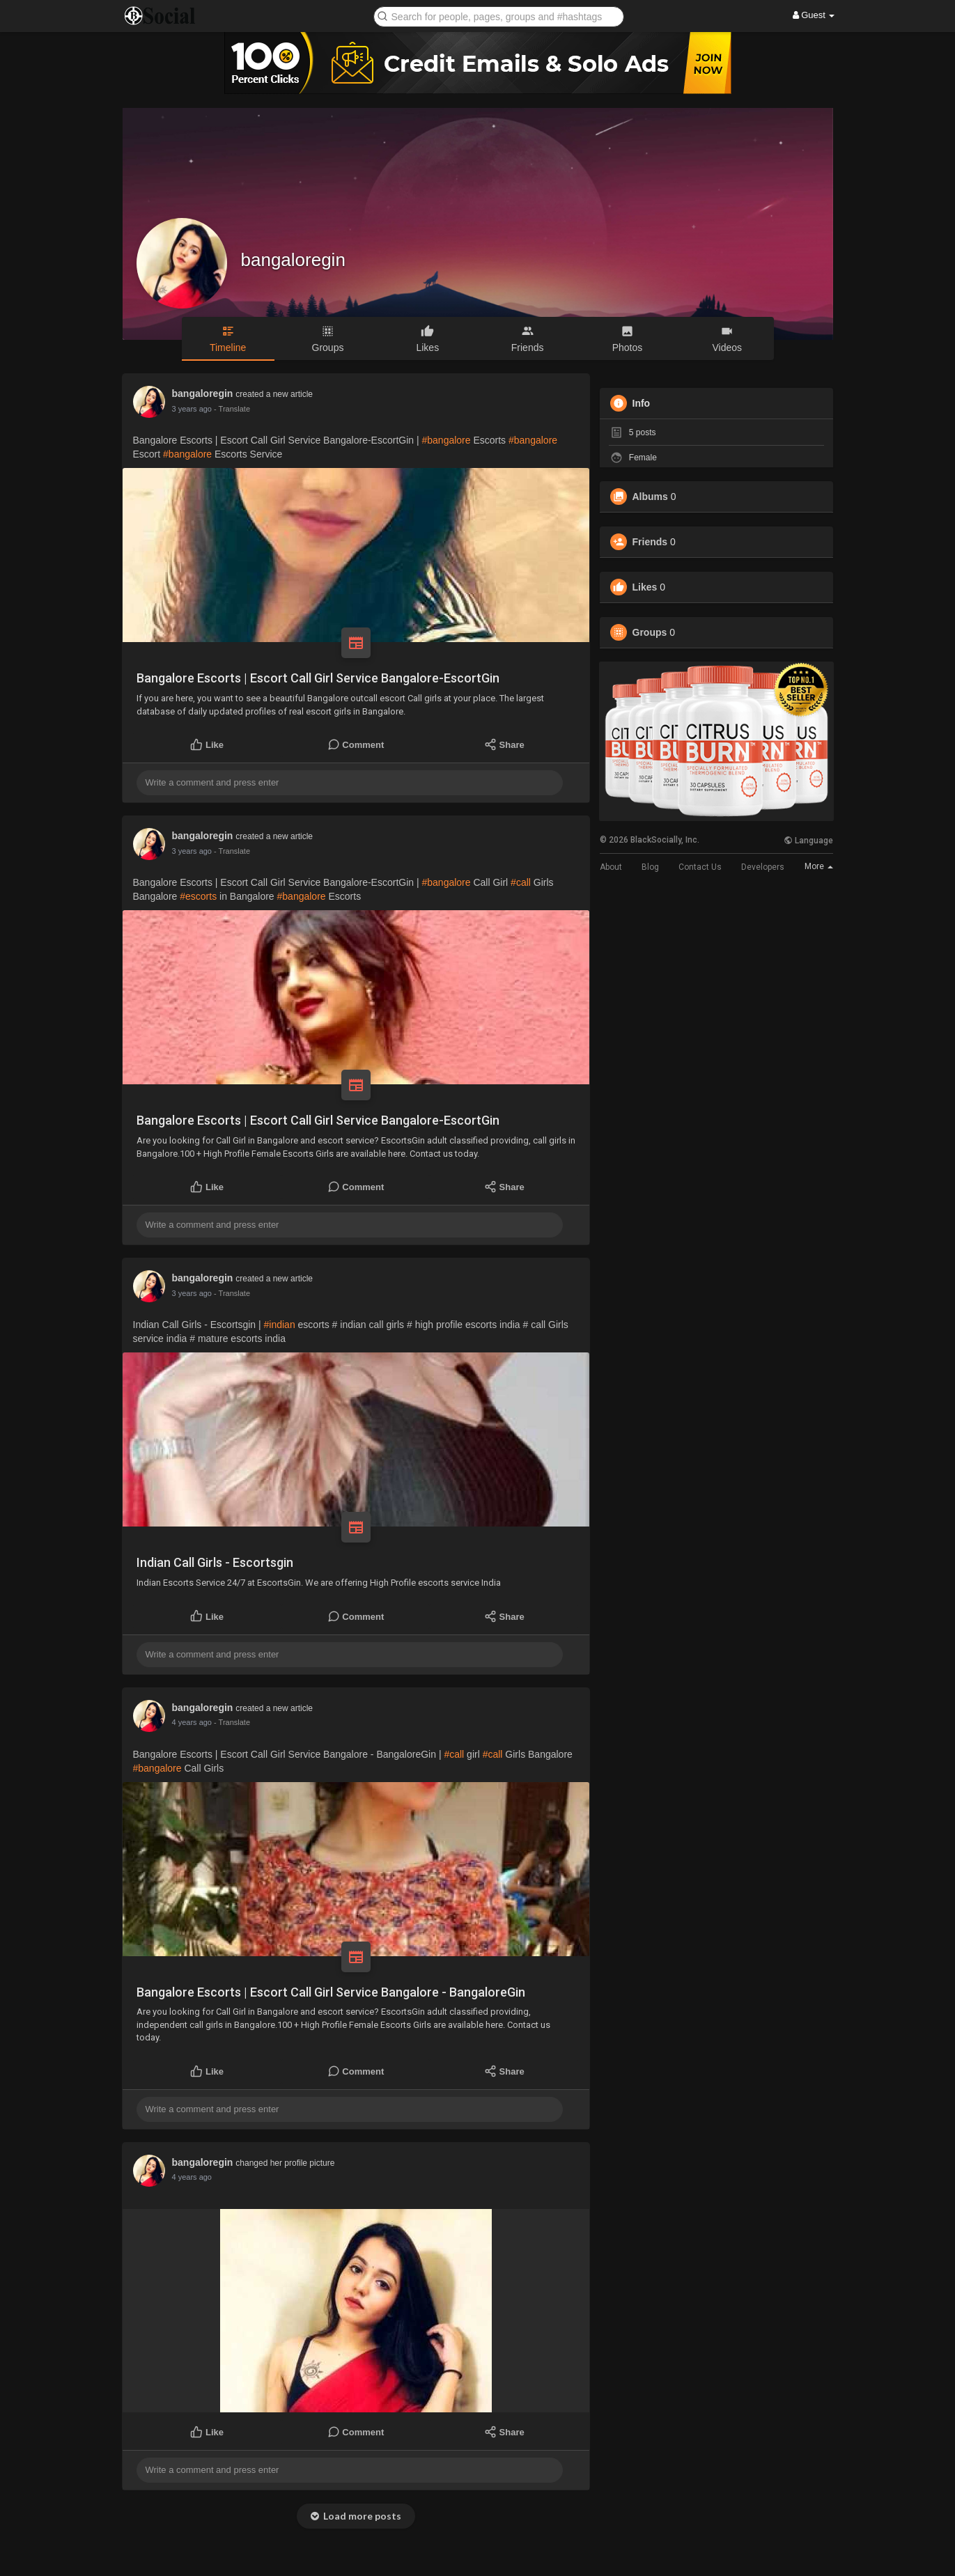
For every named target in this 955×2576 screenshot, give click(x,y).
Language (808, 840)
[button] (498, 15)
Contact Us (700, 867)
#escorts (198, 896)
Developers (762, 867)
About (611, 867)
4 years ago (192, 1722)
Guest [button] (814, 15)
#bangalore (445, 440)
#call (521, 882)
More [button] (819, 866)
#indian (279, 1324)
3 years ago (192, 409)
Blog (650, 867)
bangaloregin (293, 259)
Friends (650, 541)
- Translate (232, 409)
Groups (649, 632)
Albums (650, 496)
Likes (645, 587)
